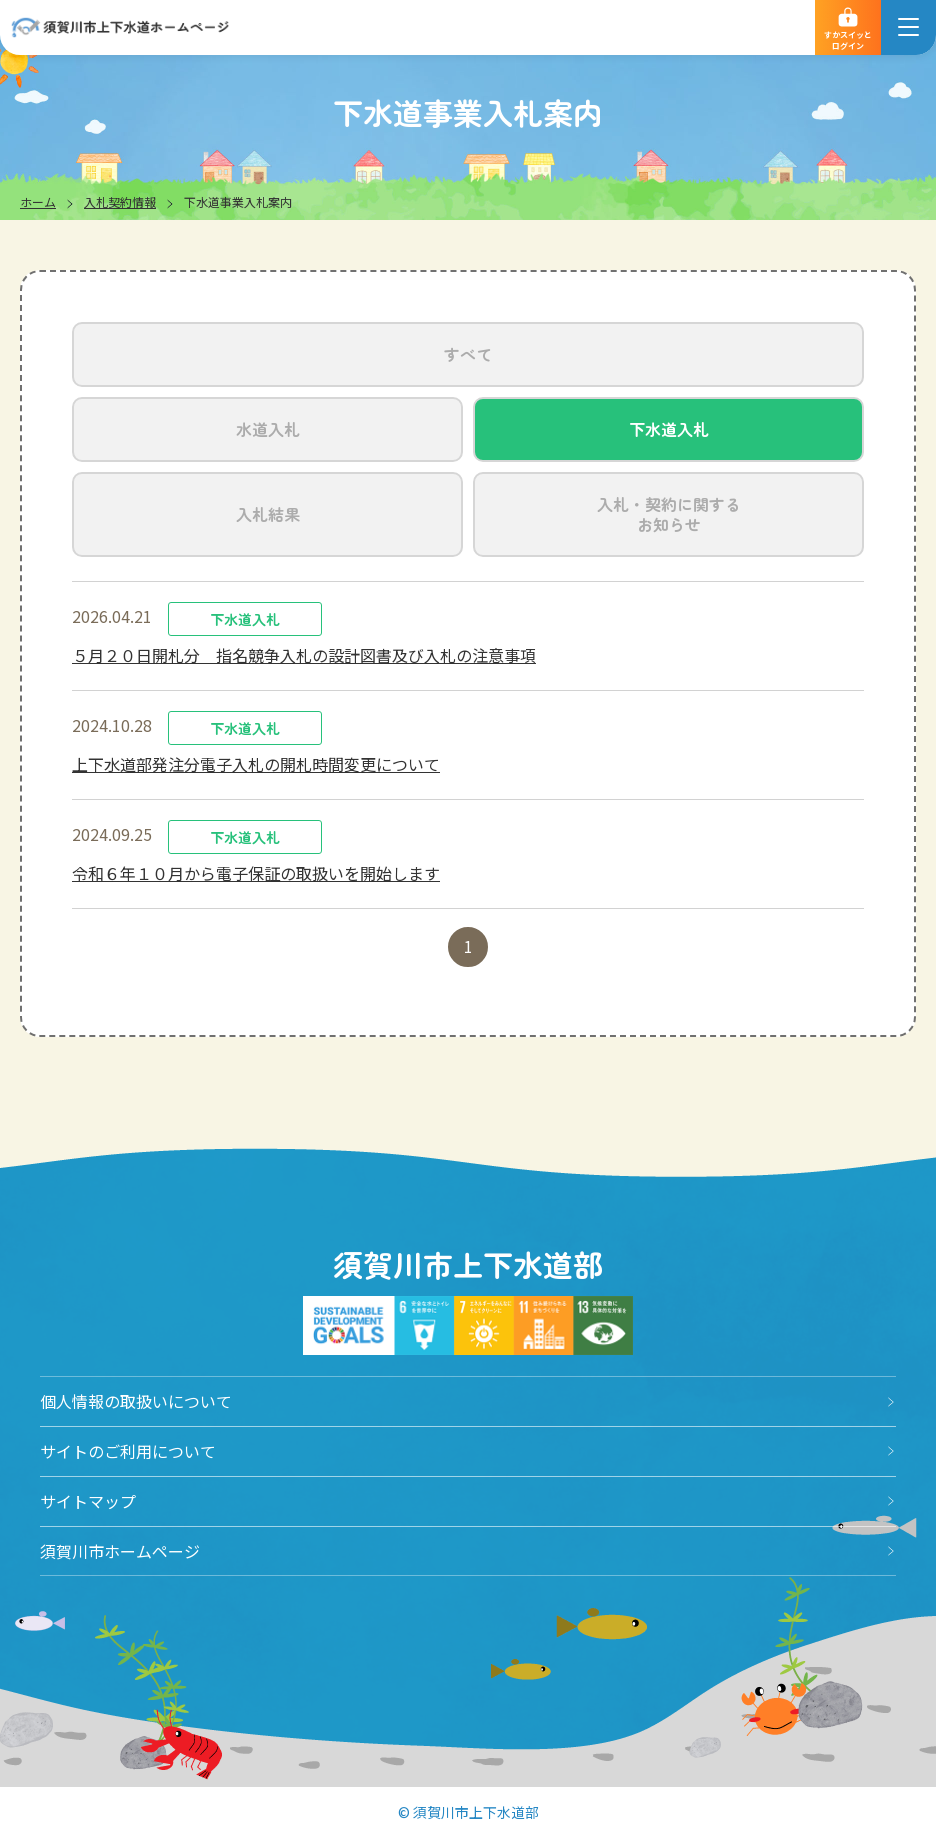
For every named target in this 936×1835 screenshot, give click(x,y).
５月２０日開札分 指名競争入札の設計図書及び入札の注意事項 (304, 655)
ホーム (38, 201)
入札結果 (268, 514)
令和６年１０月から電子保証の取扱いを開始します (256, 873)
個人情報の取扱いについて (136, 1401)
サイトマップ (88, 1501)
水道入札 (268, 429)
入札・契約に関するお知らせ (669, 514)
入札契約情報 (120, 201)
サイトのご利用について (128, 1451)
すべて (468, 354)
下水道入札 (669, 429)
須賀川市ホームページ (120, 1551)
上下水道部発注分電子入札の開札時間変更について (256, 764)
